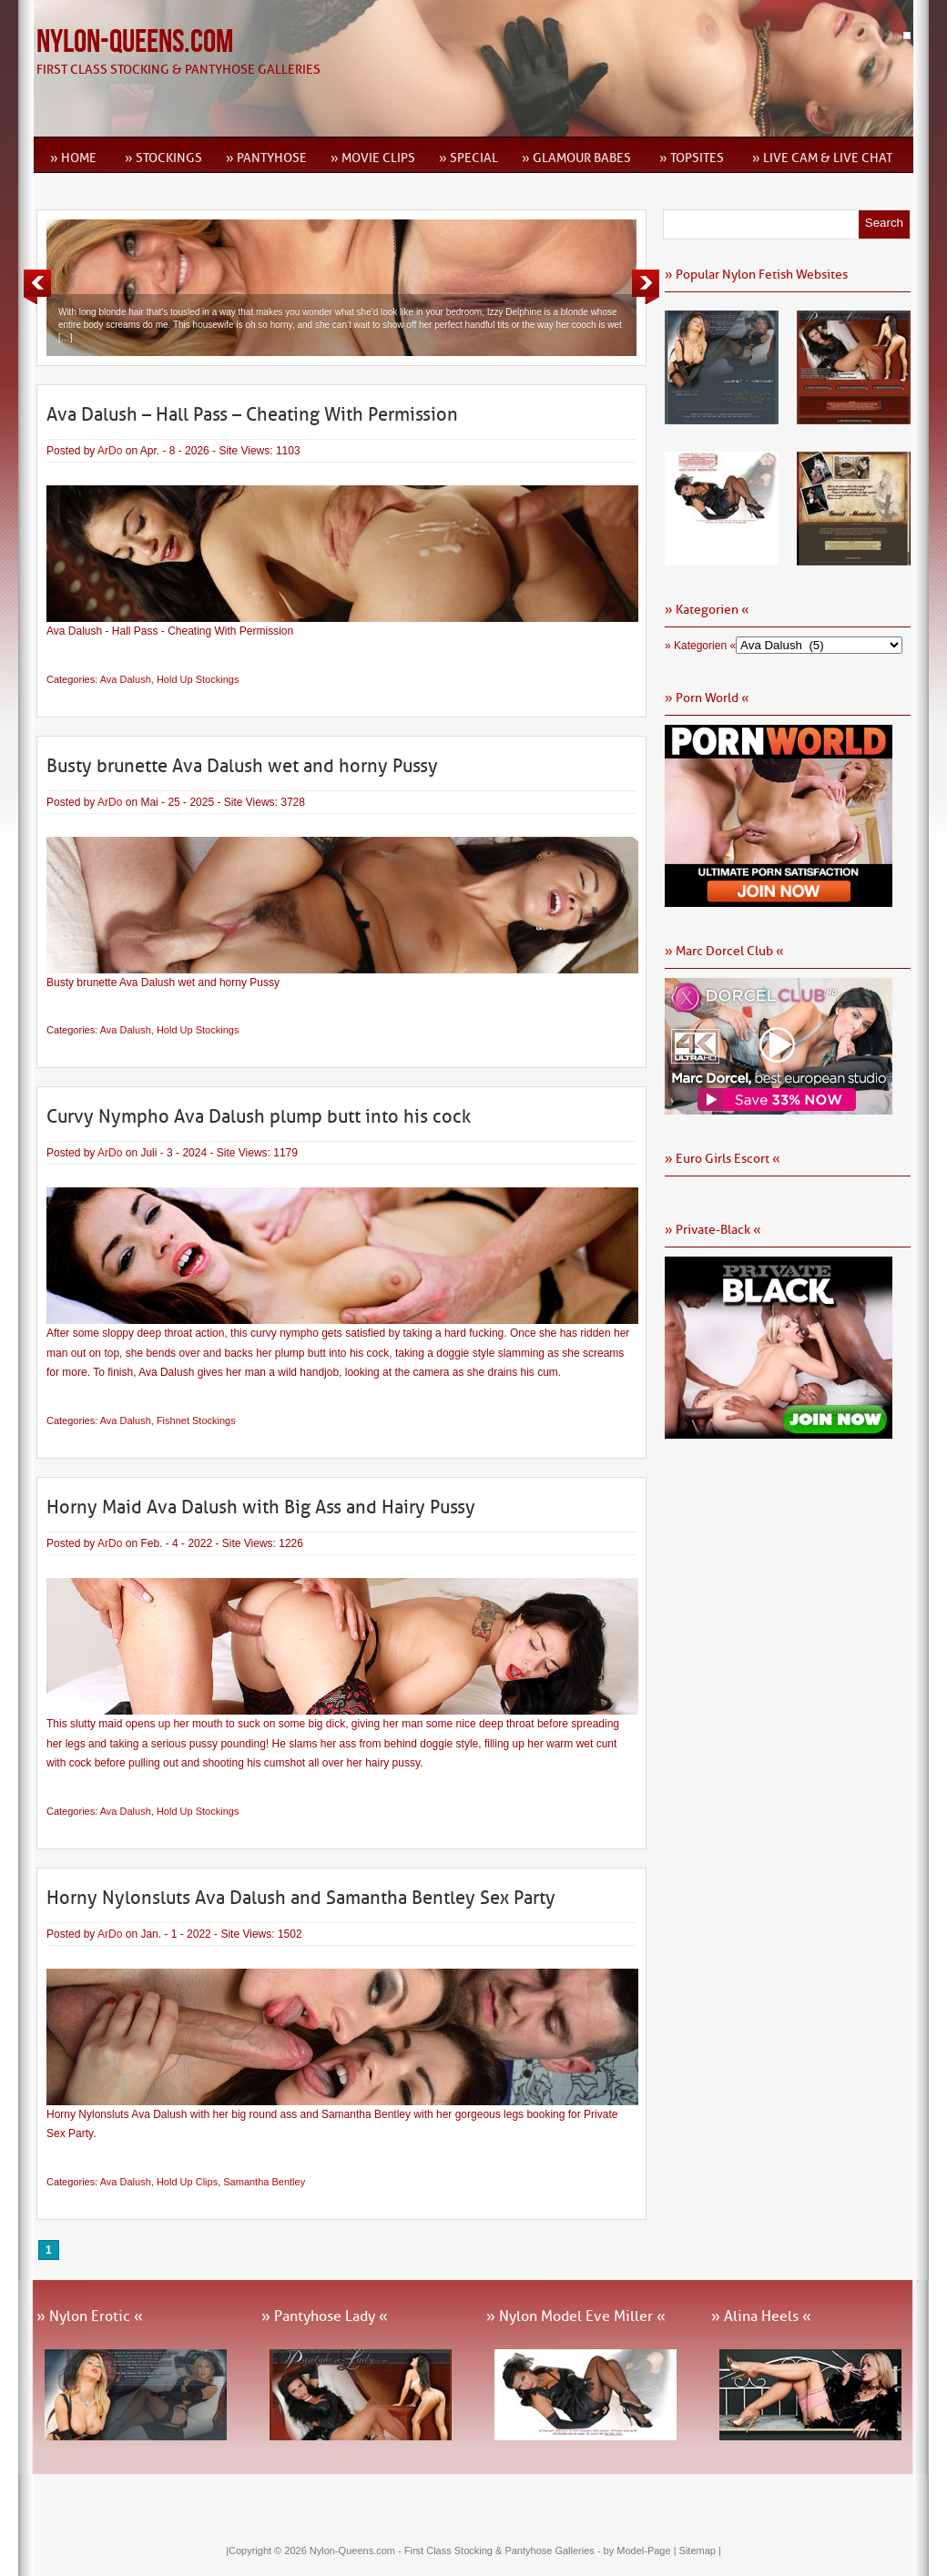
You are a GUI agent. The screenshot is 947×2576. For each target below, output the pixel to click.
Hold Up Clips (187, 2181)
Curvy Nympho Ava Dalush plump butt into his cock (258, 1116)
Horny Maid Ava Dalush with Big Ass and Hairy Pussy (260, 1507)
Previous (37, 287)
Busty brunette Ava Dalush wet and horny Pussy (242, 766)
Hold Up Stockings (198, 679)
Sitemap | (700, 2550)
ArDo (109, 450)
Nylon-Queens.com (134, 42)
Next (645, 287)
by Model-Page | (641, 2550)
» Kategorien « (700, 645)
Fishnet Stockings (196, 1420)
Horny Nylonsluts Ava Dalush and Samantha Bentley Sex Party (300, 1898)
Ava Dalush (125, 679)
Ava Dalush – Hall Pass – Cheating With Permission (252, 414)
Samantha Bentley (264, 2181)
